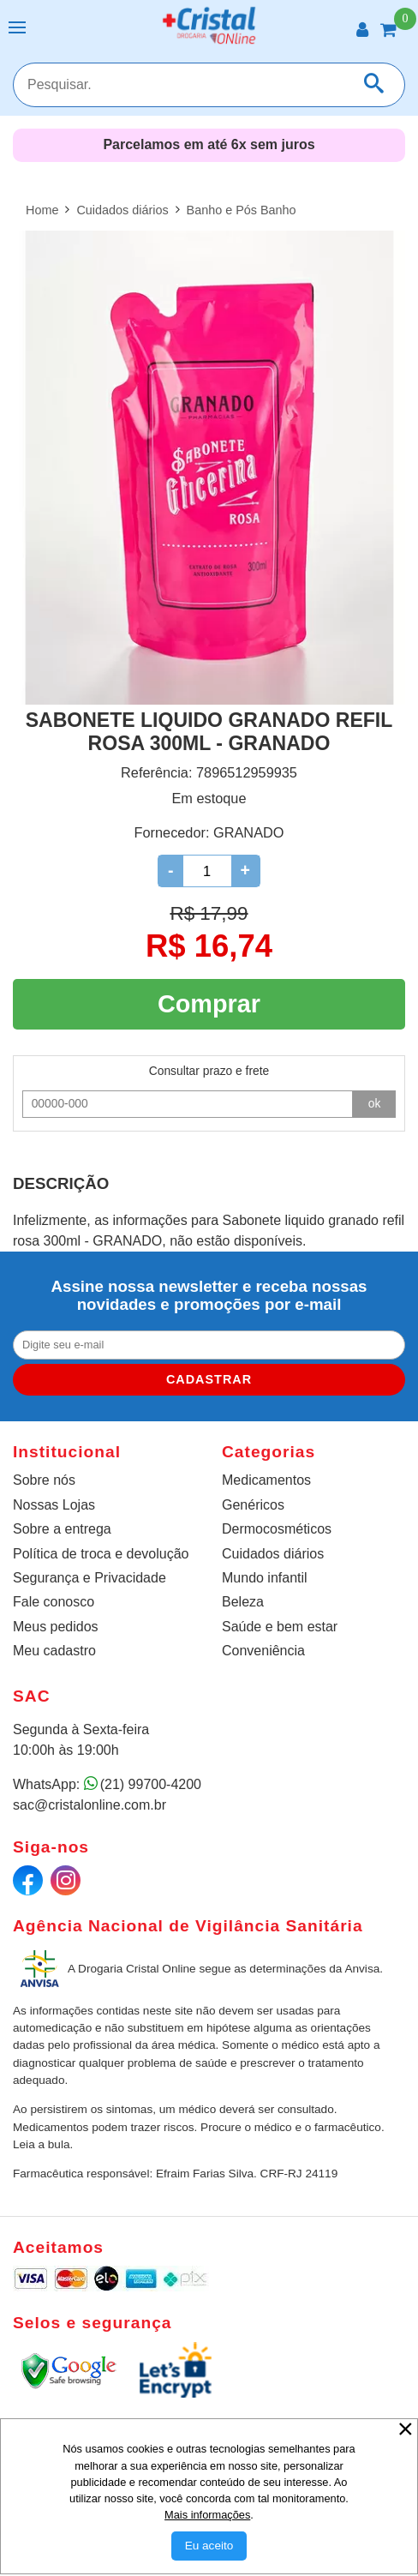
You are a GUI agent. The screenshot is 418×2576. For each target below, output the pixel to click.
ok (374, 1103)
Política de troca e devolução (100, 1553)
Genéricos (253, 1505)
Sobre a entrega (62, 1529)
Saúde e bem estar (279, 1626)
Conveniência (263, 1650)
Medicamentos (266, 1480)
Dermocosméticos (276, 1529)
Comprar (209, 1004)
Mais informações (207, 2514)
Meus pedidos (56, 1626)
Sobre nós (44, 1480)
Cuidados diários (273, 1553)
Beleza (243, 1601)
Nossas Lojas (54, 1505)
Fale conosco (53, 1601)
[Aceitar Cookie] (209, 2546)
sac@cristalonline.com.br (89, 1805)
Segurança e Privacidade (89, 1577)
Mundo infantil (265, 1577)
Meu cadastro (54, 1650)
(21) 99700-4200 (150, 1784)
